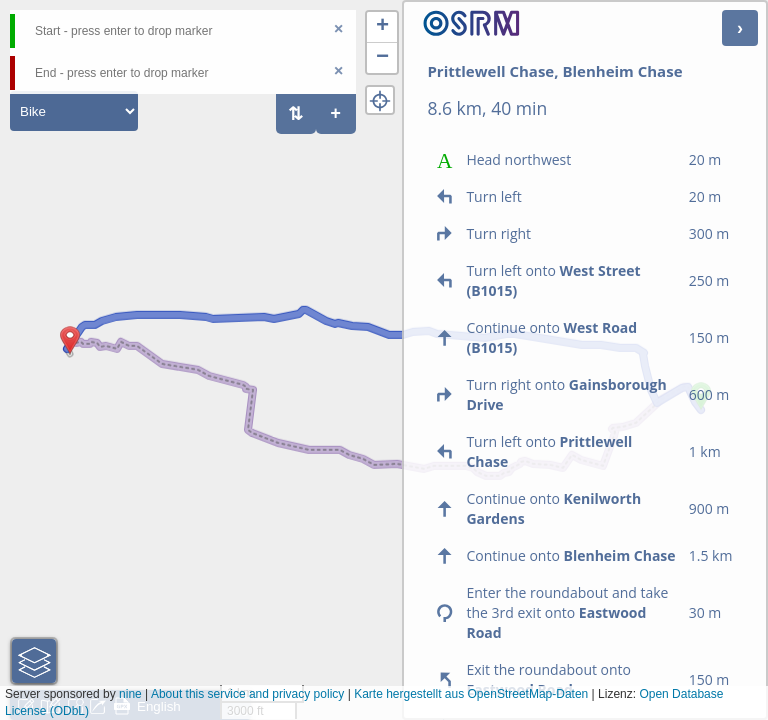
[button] (70, 354)
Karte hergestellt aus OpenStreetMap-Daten (471, 694)
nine (130, 694)
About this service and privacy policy (247, 694)
